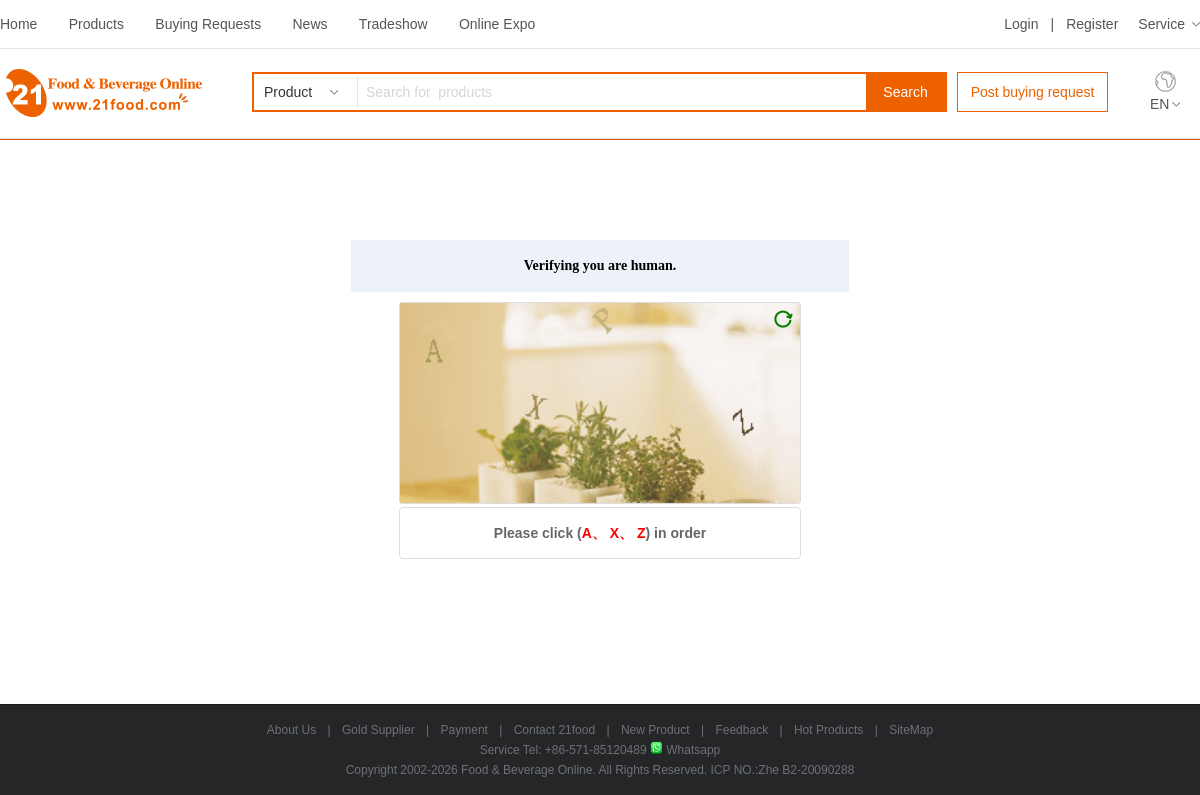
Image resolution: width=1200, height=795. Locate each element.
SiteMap (911, 730)
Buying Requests (208, 24)
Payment (464, 730)
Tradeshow (393, 24)
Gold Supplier (378, 730)
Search (905, 92)
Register (1092, 24)
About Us (291, 730)
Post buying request (1033, 92)
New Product (655, 730)
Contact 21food (554, 730)
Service (1161, 24)
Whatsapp (685, 750)
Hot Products (828, 730)
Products (96, 24)
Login (1021, 24)
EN (1159, 104)
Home (18, 24)
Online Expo (497, 24)
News (309, 24)
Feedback (741, 730)
